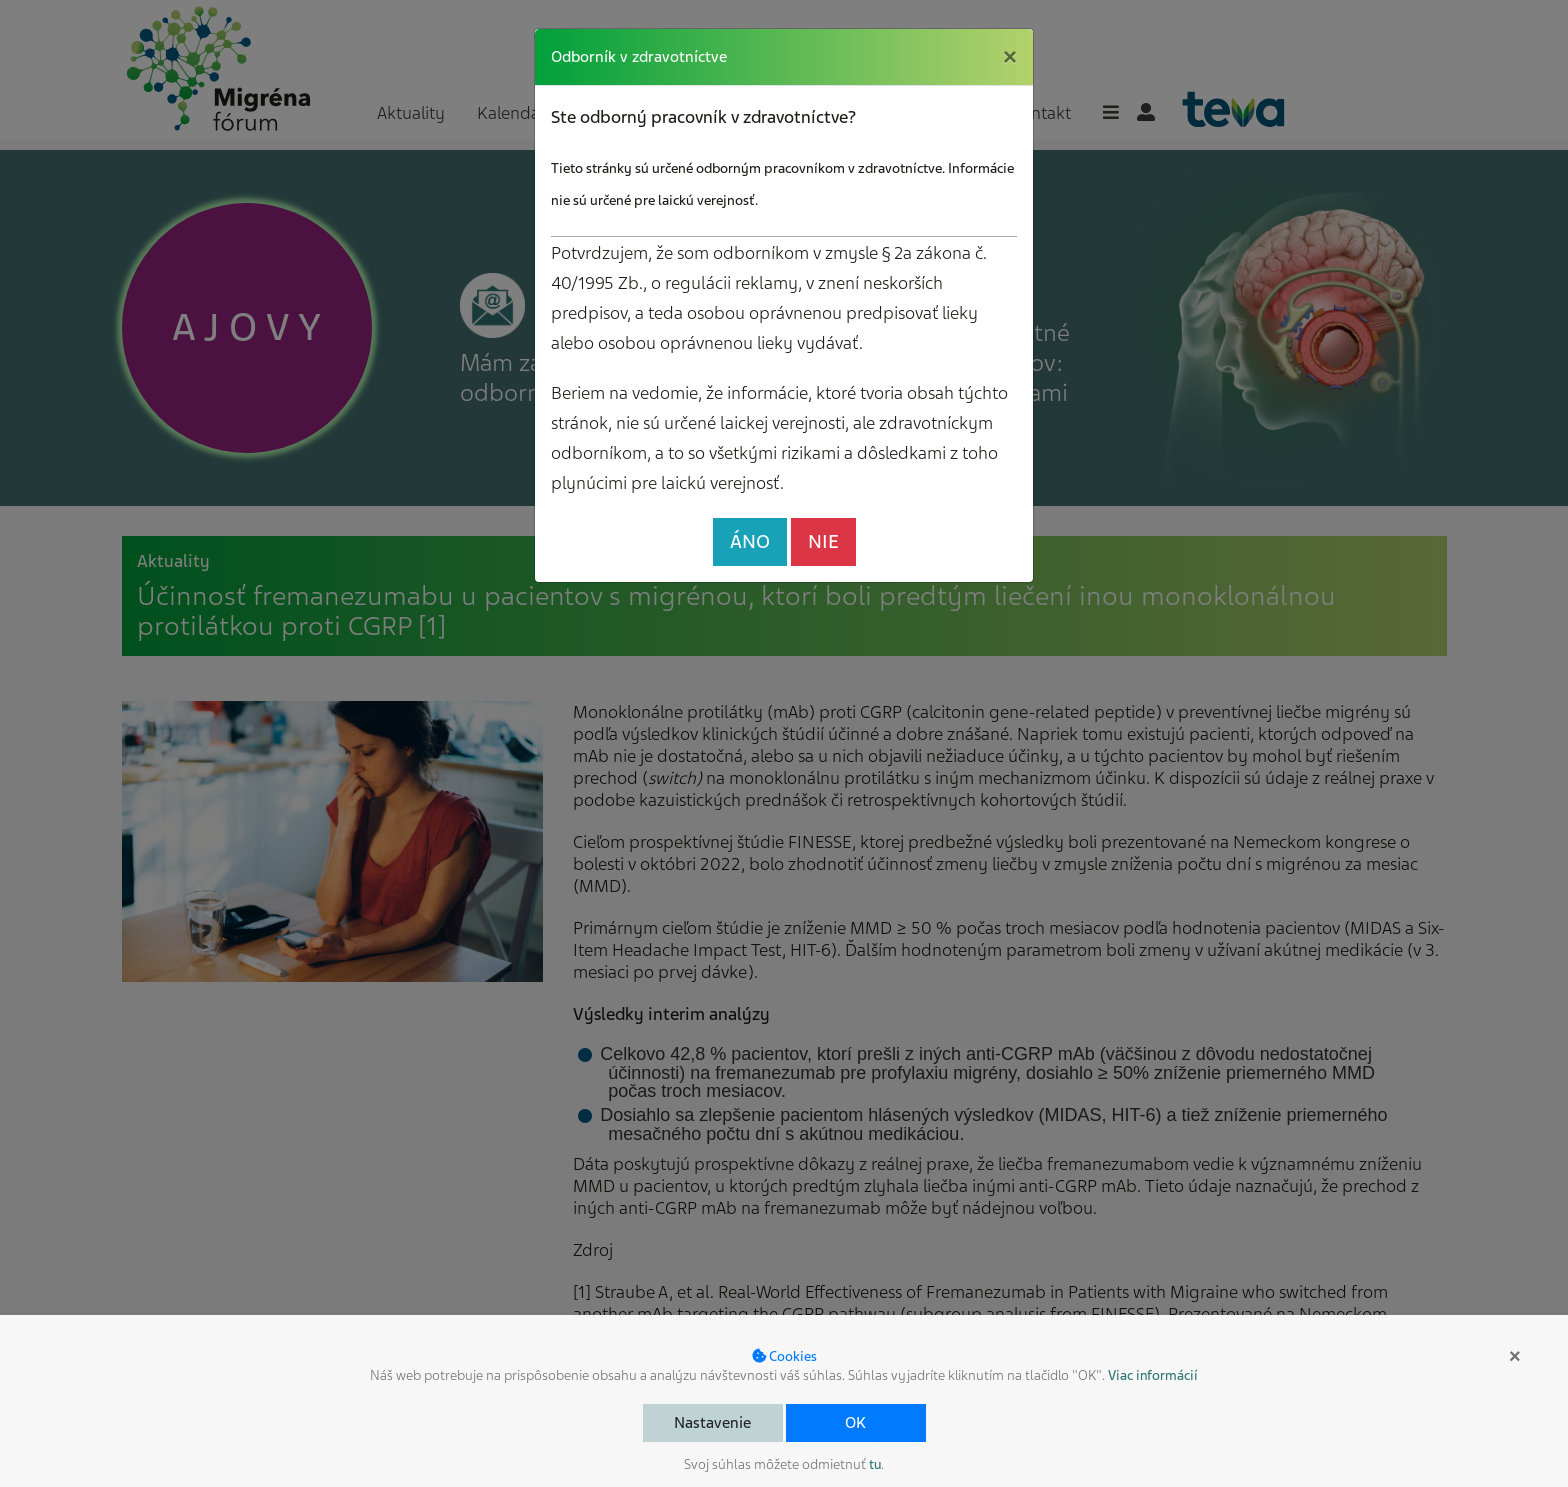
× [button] (1515, 1356)
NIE (823, 541)
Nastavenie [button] (712, 1423)
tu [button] (875, 1464)
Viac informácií (1153, 1375)
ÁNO (750, 541)
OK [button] (855, 1423)
